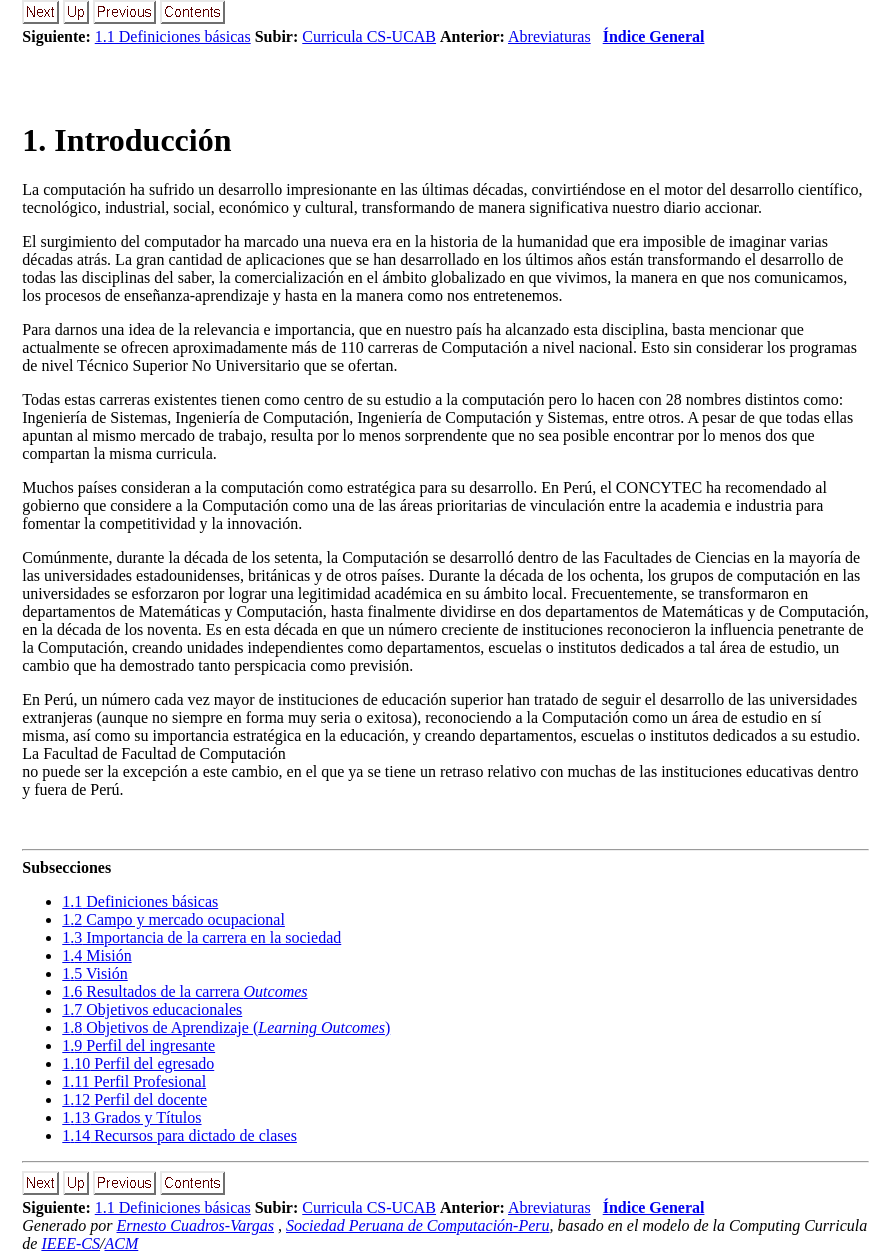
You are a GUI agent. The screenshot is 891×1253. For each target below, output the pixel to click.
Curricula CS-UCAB (369, 36)
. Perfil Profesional (134, 1081)
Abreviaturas (549, 36)
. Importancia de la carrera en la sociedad (201, 937)
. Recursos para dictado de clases (179, 1135)
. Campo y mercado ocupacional (173, 919)
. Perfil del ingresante (138, 1045)
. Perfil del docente (134, 1099)
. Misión (96, 955)
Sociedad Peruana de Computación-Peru (418, 1225)
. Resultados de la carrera (184, 991)
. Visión (94, 973)
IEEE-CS (70, 1243)
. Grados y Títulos (131, 1117)
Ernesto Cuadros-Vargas (196, 1225)
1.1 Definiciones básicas (173, 36)
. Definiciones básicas (140, 901)
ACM (122, 1243)
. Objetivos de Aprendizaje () (226, 1027)
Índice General (654, 36)
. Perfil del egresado (138, 1063)
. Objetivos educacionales (152, 1009)
